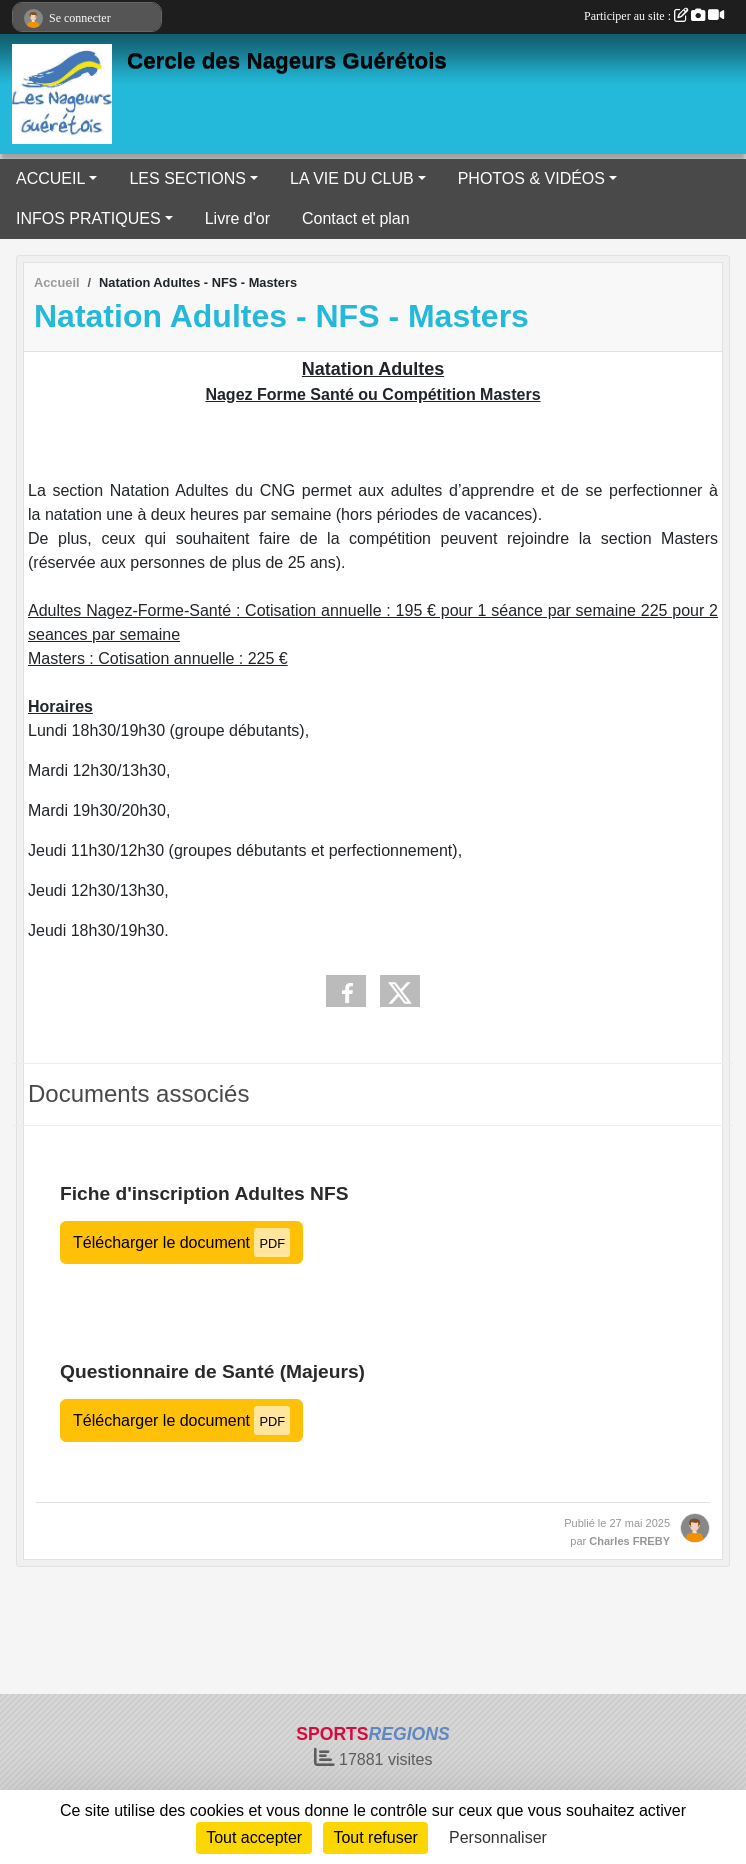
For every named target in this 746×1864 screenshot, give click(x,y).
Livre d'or (237, 218)
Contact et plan (356, 218)
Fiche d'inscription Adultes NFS (204, 1193)
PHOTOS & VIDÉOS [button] (531, 178)
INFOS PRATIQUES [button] (88, 218)
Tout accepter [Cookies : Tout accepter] (254, 1837)
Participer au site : (654, 16)
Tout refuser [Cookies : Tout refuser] (375, 1837)
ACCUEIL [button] (50, 178)
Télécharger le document (181, 1242)
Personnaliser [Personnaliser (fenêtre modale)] (498, 1837)
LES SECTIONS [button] (187, 178)
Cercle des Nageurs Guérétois (287, 60)
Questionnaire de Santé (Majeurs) (212, 1371)
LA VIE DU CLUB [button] (352, 178)
